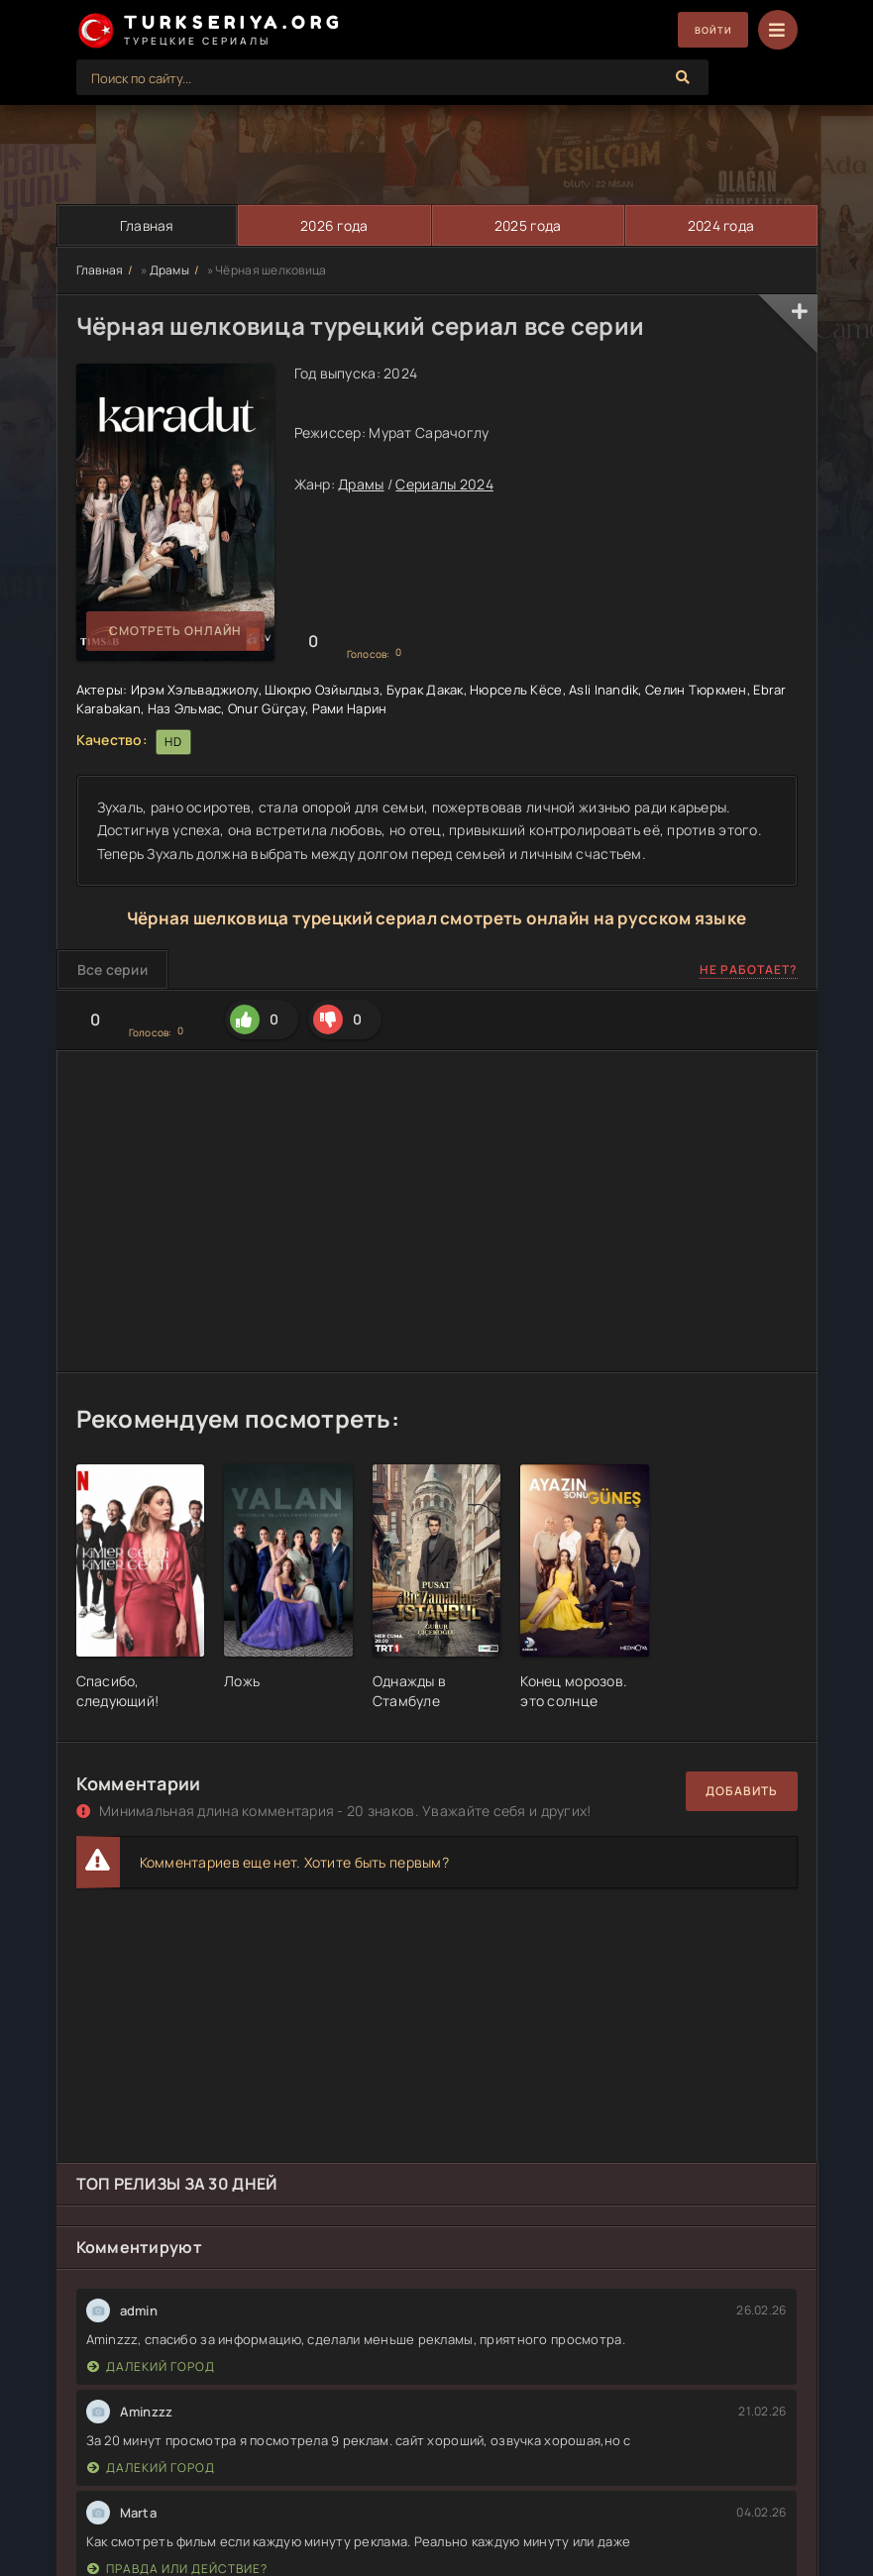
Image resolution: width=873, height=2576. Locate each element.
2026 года (333, 225)
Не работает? (749, 970)
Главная (145, 225)
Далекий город (151, 2366)
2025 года (527, 225)
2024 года (720, 225)
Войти (706, 30)
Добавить (742, 1790)
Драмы (169, 270)
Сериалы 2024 (443, 484)
